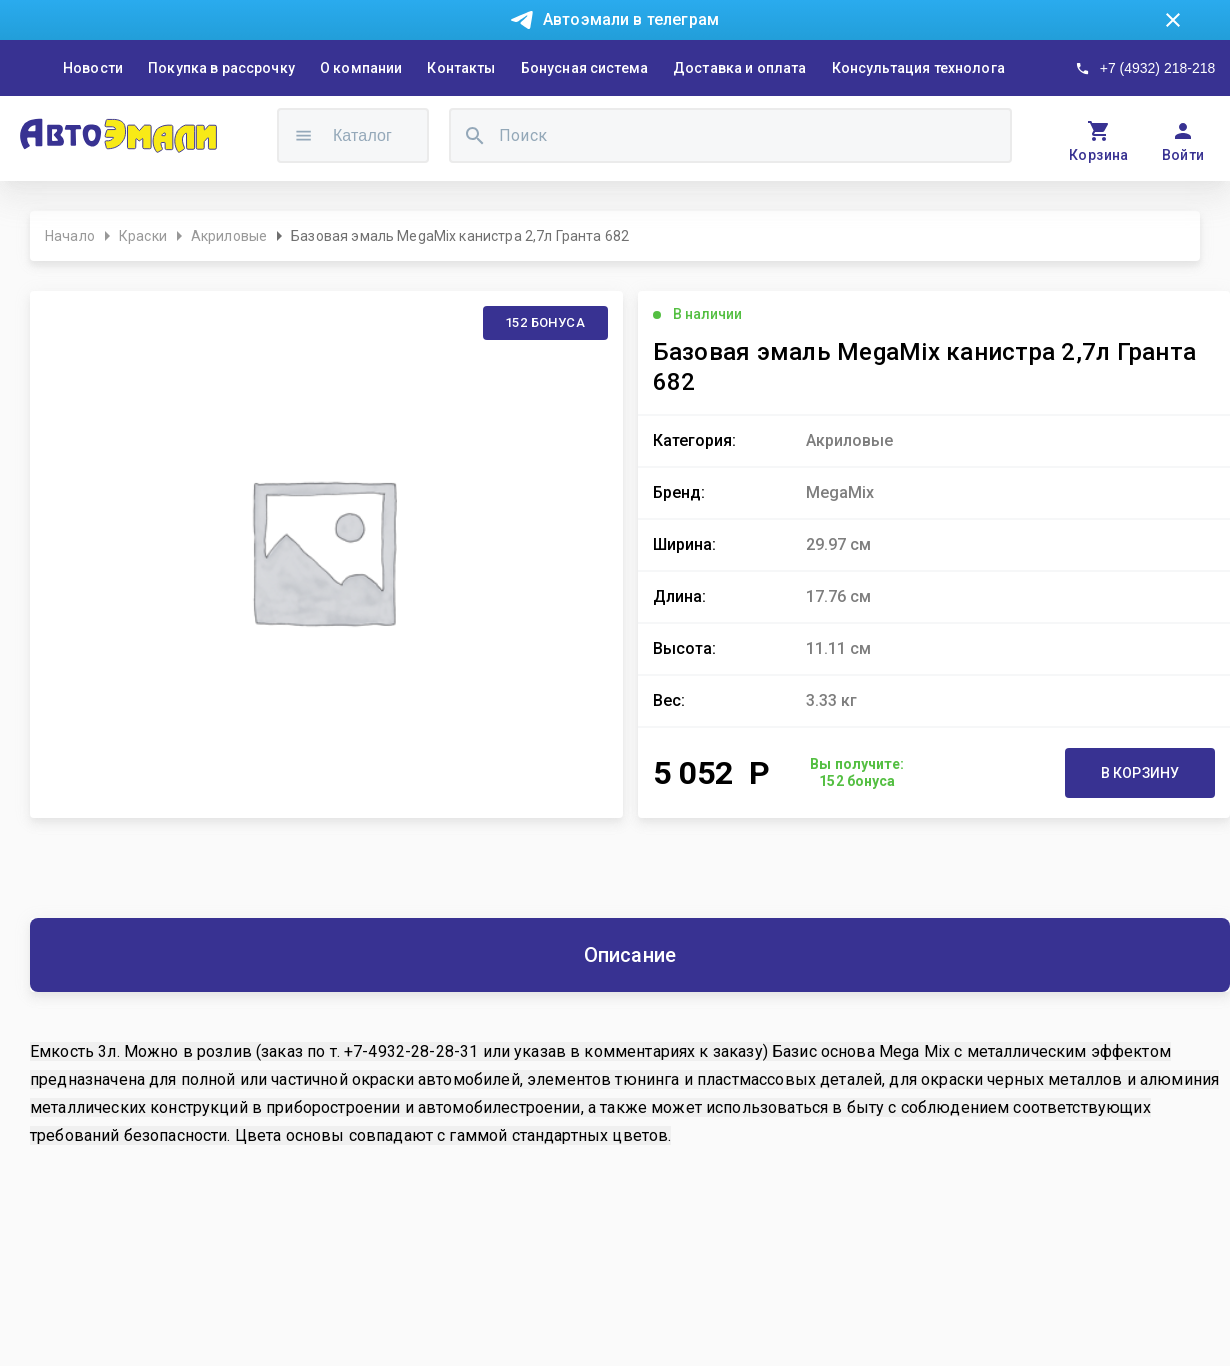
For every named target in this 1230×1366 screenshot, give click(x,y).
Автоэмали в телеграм (631, 19)
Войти (1183, 155)
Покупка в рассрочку (221, 68)
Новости (93, 68)
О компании (361, 68)
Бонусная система (584, 68)
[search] (475, 135)
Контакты (461, 68)
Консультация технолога (918, 68)
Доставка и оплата (740, 68)
